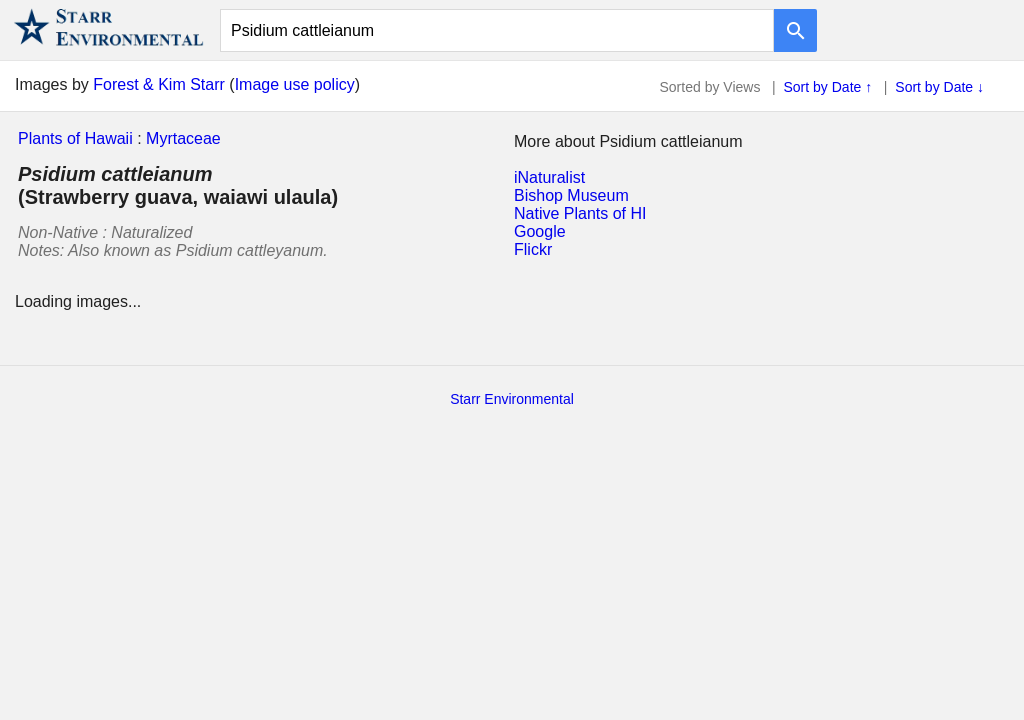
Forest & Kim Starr (159, 84)
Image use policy (295, 84)
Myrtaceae (183, 138)
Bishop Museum (571, 195)
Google (540, 231)
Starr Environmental (512, 399)
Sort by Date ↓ (939, 87)
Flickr (533, 249)
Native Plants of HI (580, 213)
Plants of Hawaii (75, 138)
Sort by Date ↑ (828, 87)
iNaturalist (549, 177)
